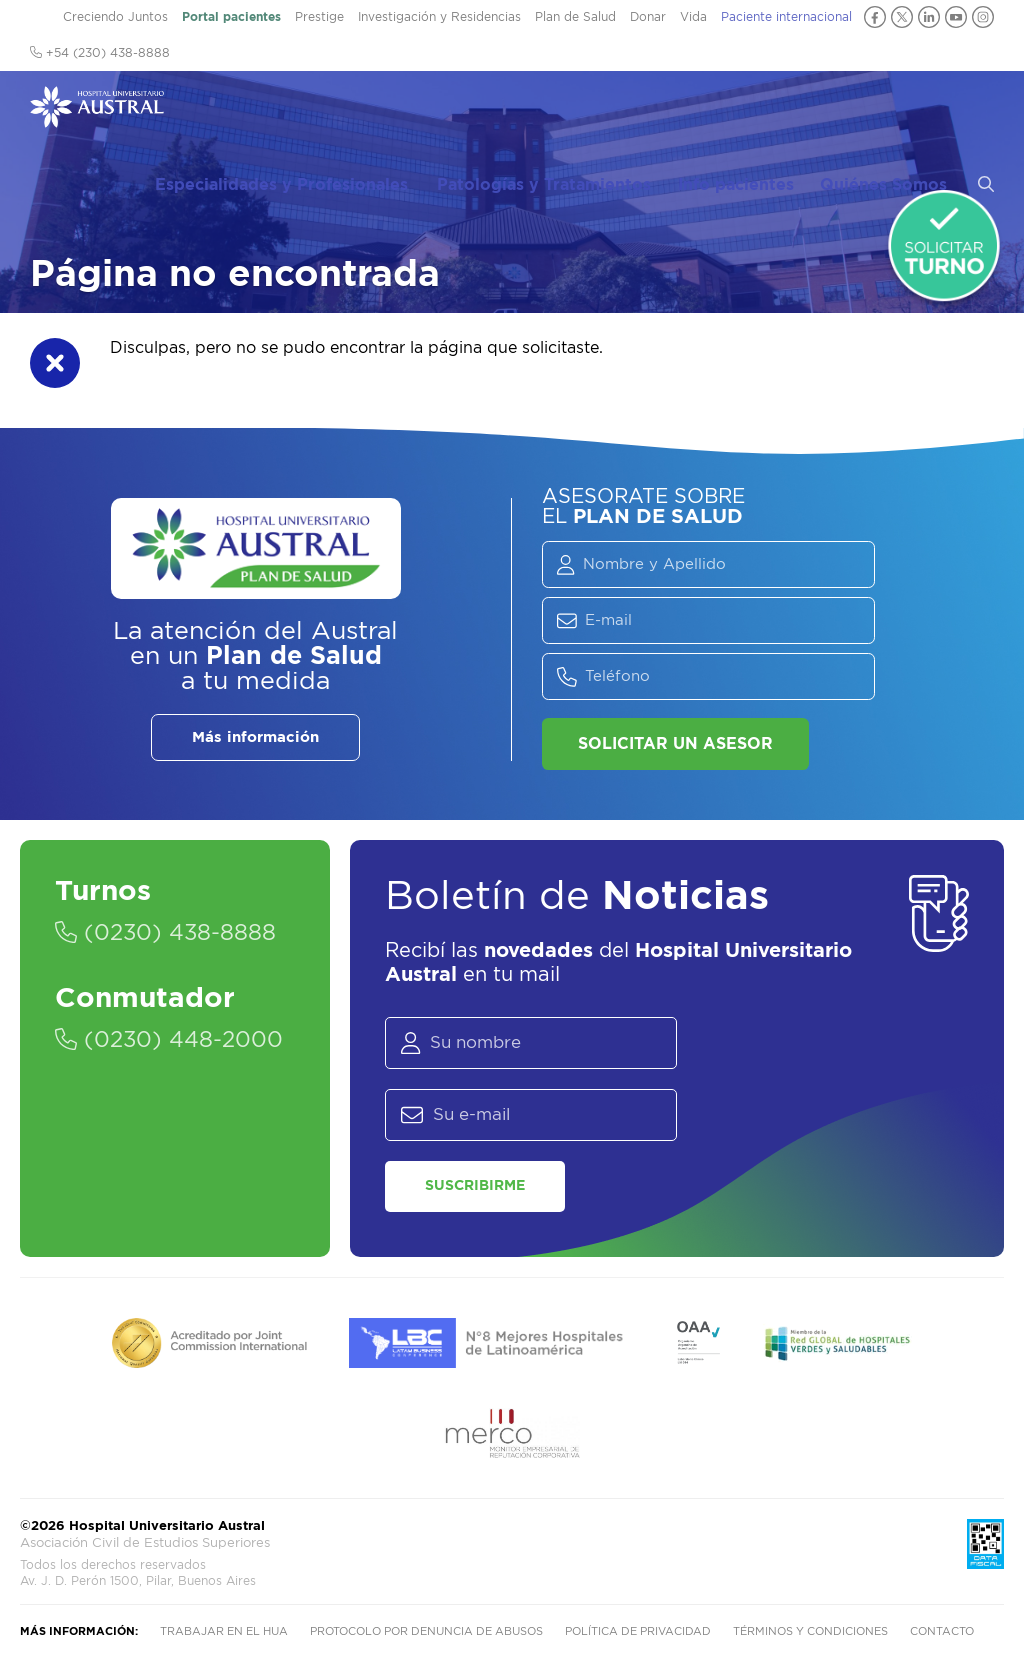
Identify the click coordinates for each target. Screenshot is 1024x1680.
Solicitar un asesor (675, 744)
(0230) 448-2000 (169, 1040)
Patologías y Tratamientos (584, 111)
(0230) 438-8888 (165, 933)
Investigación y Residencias (439, 17)
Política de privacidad (638, 1631)
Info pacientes (762, 111)
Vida (693, 17)
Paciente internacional (786, 17)
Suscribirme (475, 1186)
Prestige (319, 17)
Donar (648, 17)
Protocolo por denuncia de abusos (426, 1631)
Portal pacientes (231, 17)
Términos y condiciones (810, 1631)
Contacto (942, 1631)
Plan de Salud (575, 17)
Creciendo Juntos (115, 17)
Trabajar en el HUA (224, 1631)
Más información (255, 737)
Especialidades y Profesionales (324, 111)
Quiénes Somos (896, 111)
